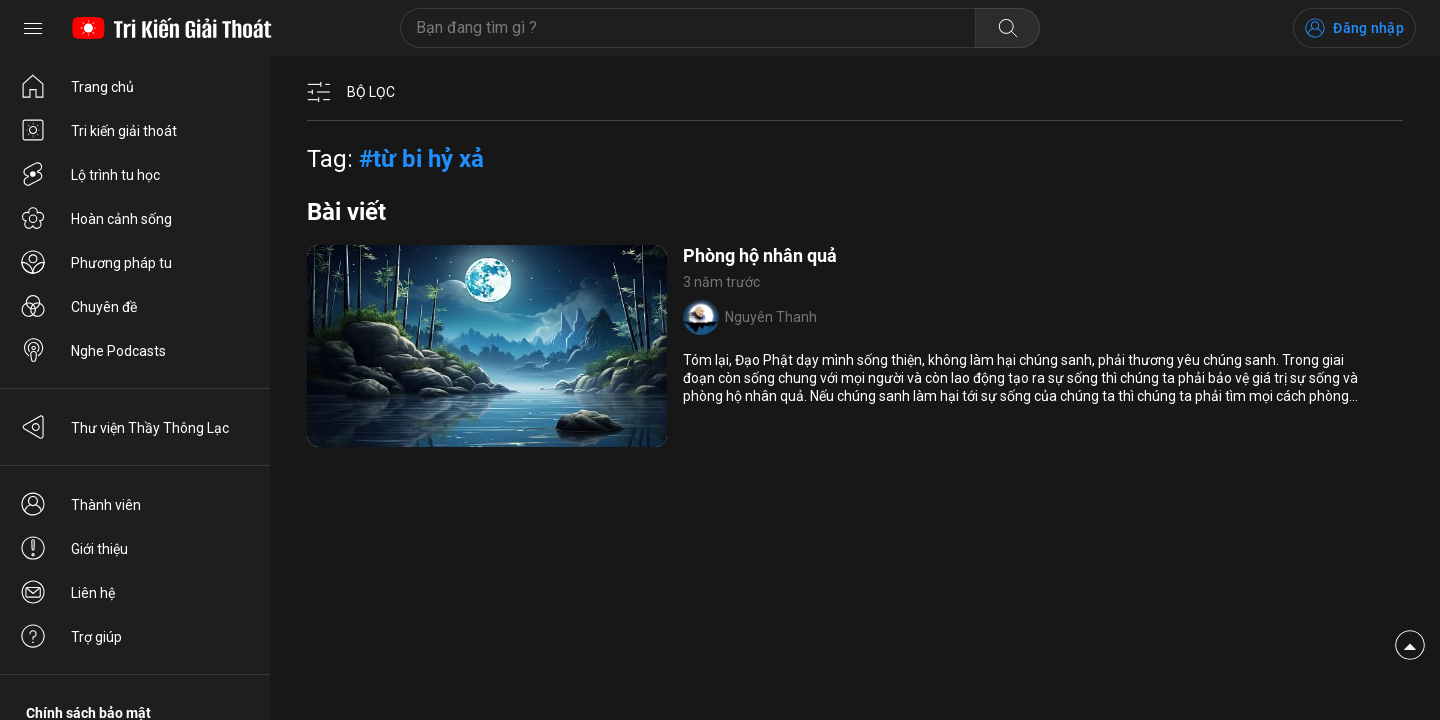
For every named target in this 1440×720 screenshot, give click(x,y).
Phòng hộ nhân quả (760, 255)
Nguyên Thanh (771, 317)
